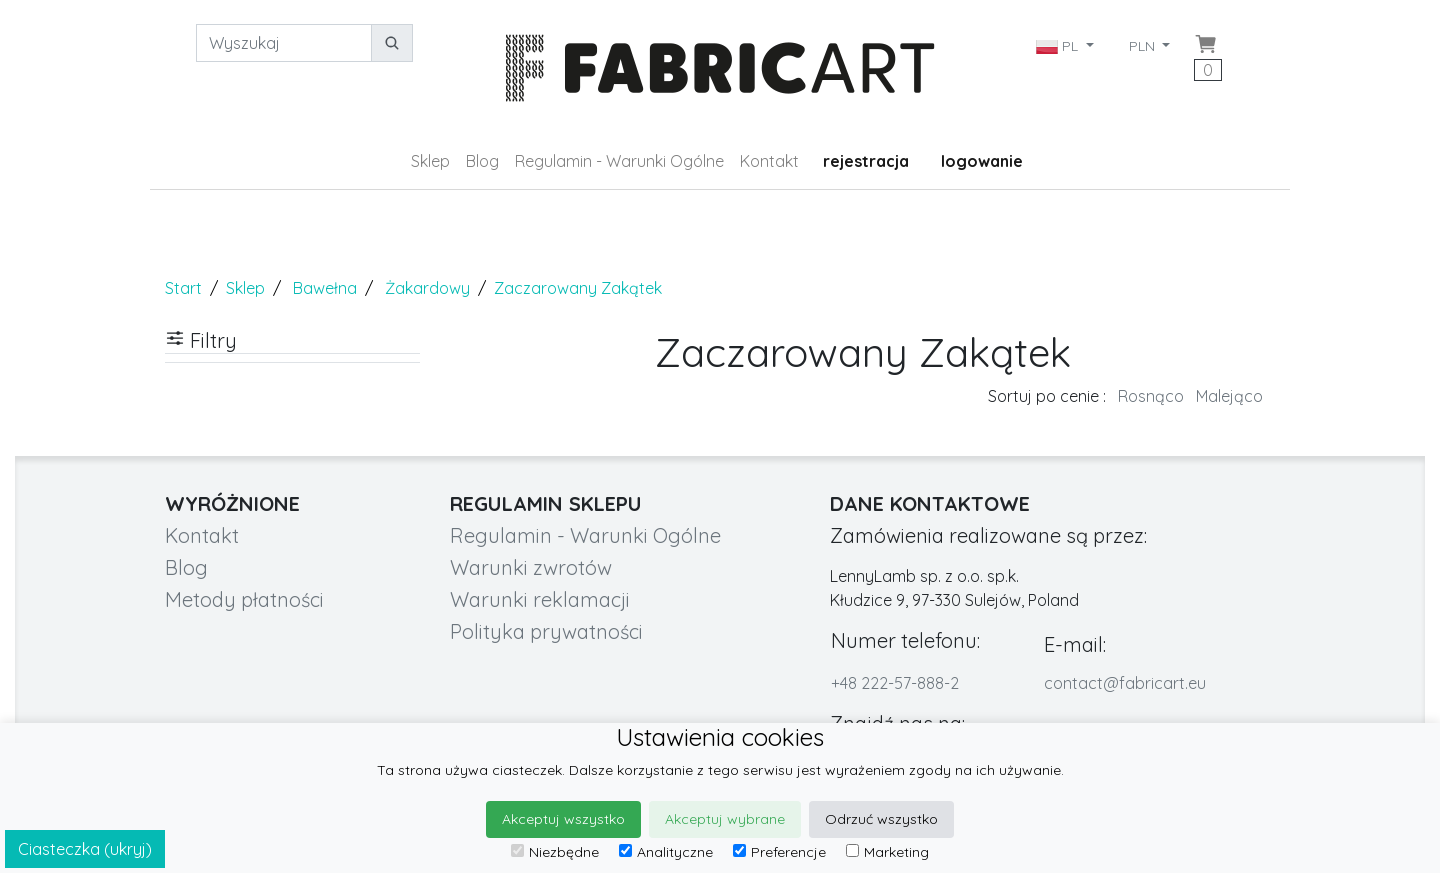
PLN (1144, 46)
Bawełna (325, 288)
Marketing (887, 852)
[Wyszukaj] (284, 43)
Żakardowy (427, 288)
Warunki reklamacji (540, 599)
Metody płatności (244, 599)
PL (1059, 46)
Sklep (430, 161)
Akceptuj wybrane (725, 819)
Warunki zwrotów (531, 567)
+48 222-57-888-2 (895, 683)
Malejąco (1229, 396)
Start (183, 288)
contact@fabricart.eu (1125, 683)
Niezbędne (555, 852)
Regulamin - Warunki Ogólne (619, 161)
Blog (482, 161)
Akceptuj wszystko (563, 819)
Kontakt (769, 161)
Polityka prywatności (546, 631)
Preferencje (779, 852)
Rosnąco (1151, 396)
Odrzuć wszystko (881, 819)
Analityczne (666, 852)
